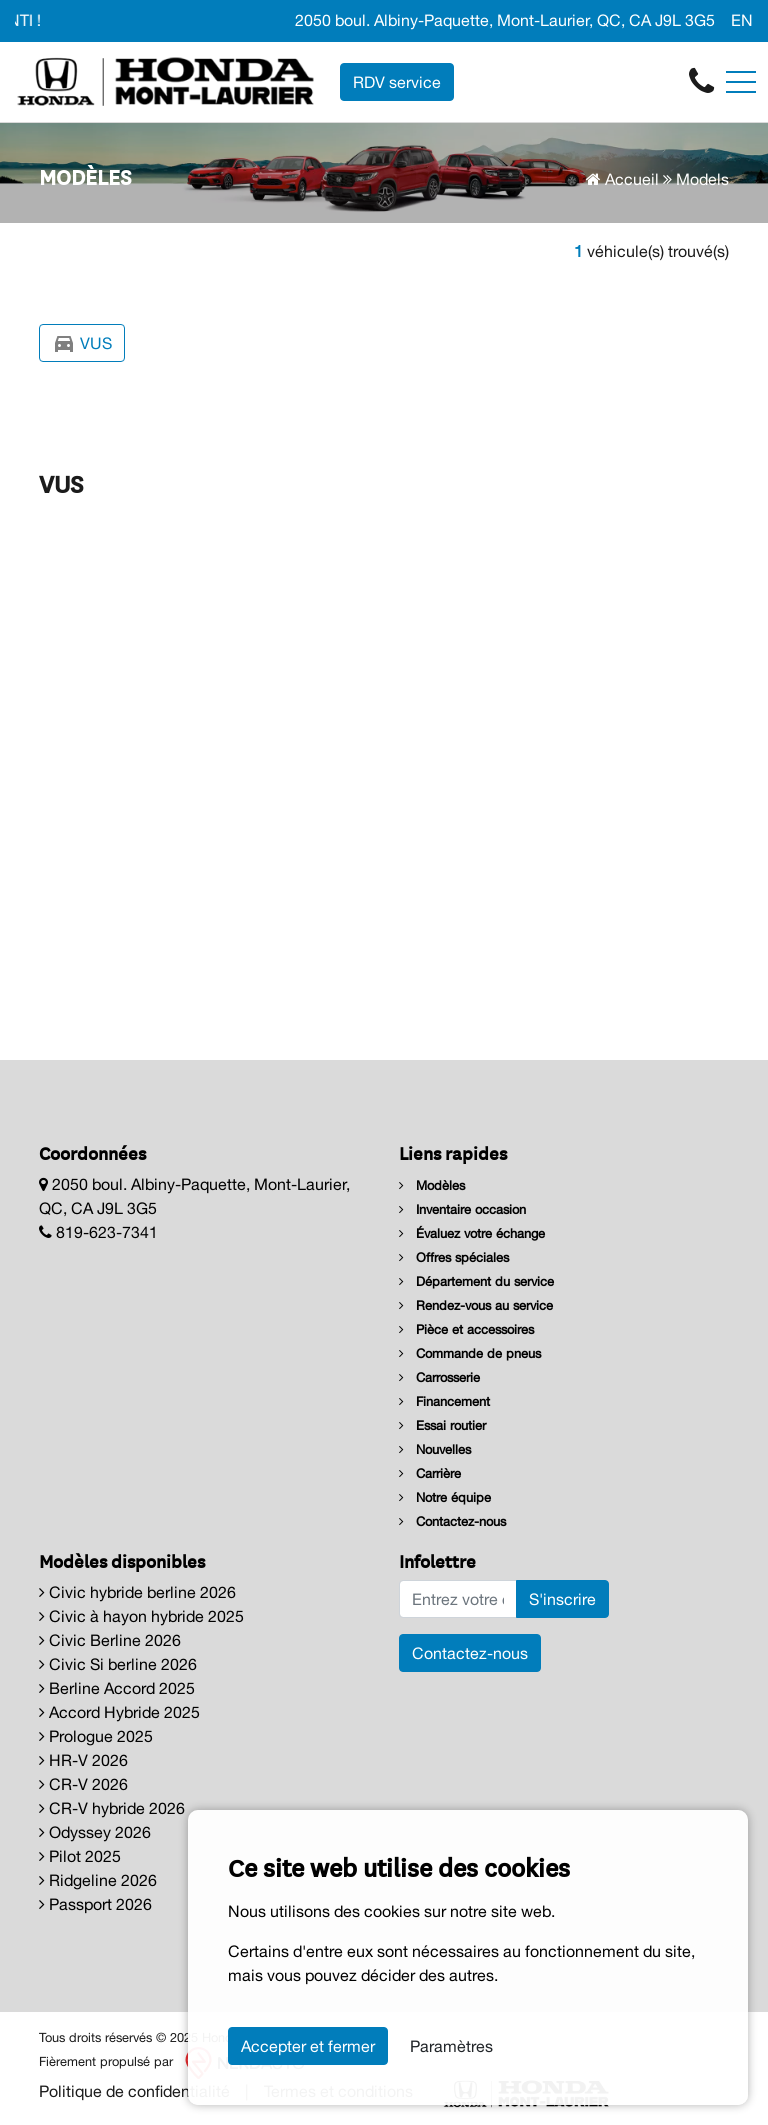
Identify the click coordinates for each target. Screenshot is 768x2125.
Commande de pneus (470, 1353)
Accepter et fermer (308, 2046)
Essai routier (442, 1425)
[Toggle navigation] (741, 82)
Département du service (476, 1281)
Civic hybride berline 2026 (137, 1592)
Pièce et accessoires (466, 1329)
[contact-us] (701, 80)
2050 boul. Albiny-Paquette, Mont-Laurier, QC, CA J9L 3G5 (505, 20)
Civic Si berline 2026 (118, 1664)
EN (742, 20)
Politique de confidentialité (134, 2091)
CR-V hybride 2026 (112, 1808)
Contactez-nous (452, 1521)
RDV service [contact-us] (397, 82)
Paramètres (451, 2046)
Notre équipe (445, 1497)
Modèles (432, 1185)
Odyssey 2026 (95, 1832)
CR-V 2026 (83, 1784)
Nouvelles (435, 1449)
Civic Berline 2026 (110, 1640)
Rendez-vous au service (476, 1305)
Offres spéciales (454, 1257)
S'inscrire (562, 1599)
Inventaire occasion (462, 1209)
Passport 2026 (95, 1904)
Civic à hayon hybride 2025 (141, 1616)
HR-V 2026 (83, 1760)
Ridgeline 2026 (98, 1880)
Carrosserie (439, 1377)
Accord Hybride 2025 (119, 1712)
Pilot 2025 (80, 1856)
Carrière (430, 1473)
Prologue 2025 (96, 1736)
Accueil (622, 179)
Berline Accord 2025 (117, 1688)
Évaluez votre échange (472, 1233)
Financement (444, 1401)
